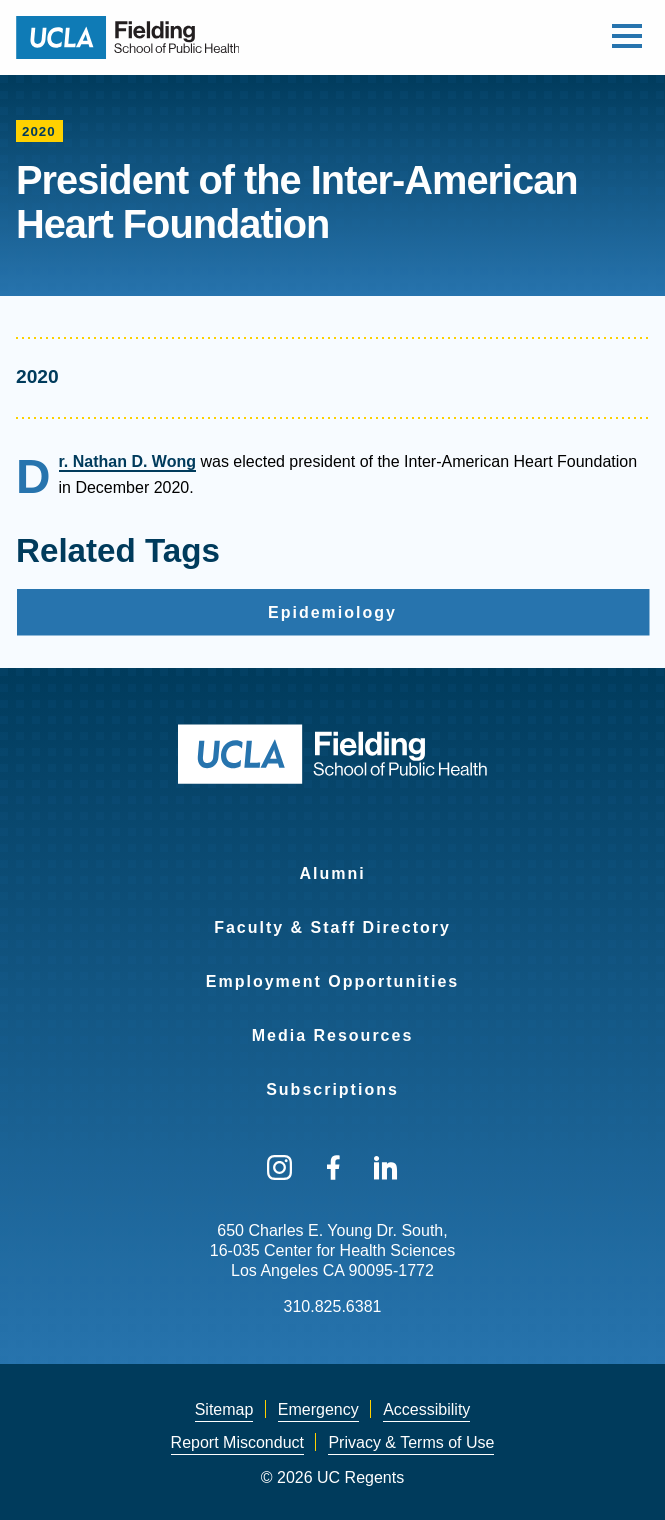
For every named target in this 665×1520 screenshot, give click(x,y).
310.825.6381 (333, 1306)
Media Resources (333, 1035)
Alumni (332, 873)
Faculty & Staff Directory (332, 927)
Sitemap (224, 1409)
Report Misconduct (237, 1442)
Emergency (318, 1409)
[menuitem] (332, 861)
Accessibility (426, 1409)
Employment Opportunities (332, 981)
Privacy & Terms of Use (411, 1442)
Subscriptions (332, 1089)
